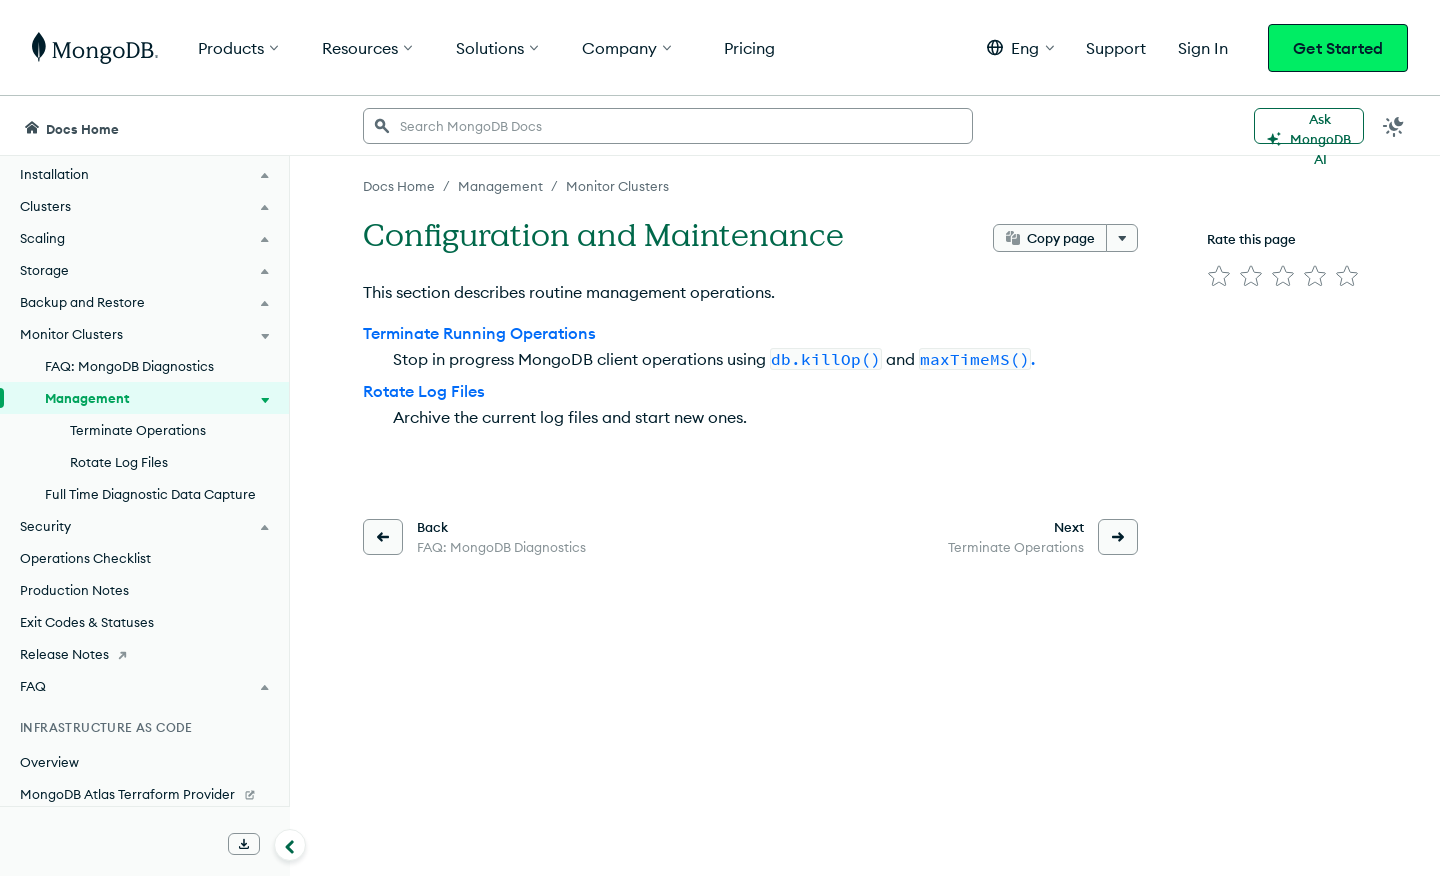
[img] (1219, 276)
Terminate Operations (138, 430)
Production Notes (74, 590)
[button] (1020, 47)
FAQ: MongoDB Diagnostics (129, 366)
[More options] (1122, 238)
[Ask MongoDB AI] (1309, 126)
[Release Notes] (144, 654)
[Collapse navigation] (290, 845)
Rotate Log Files (119, 462)
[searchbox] (668, 126)
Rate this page (1251, 239)
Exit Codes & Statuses (87, 622)
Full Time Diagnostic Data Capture (150, 494)
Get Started (1338, 48)
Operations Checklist (85, 558)
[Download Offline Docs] (244, 844)
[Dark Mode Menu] (1394, 126)
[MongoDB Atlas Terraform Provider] (144, 794)
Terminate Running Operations (479, 333)
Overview (49, 762)
